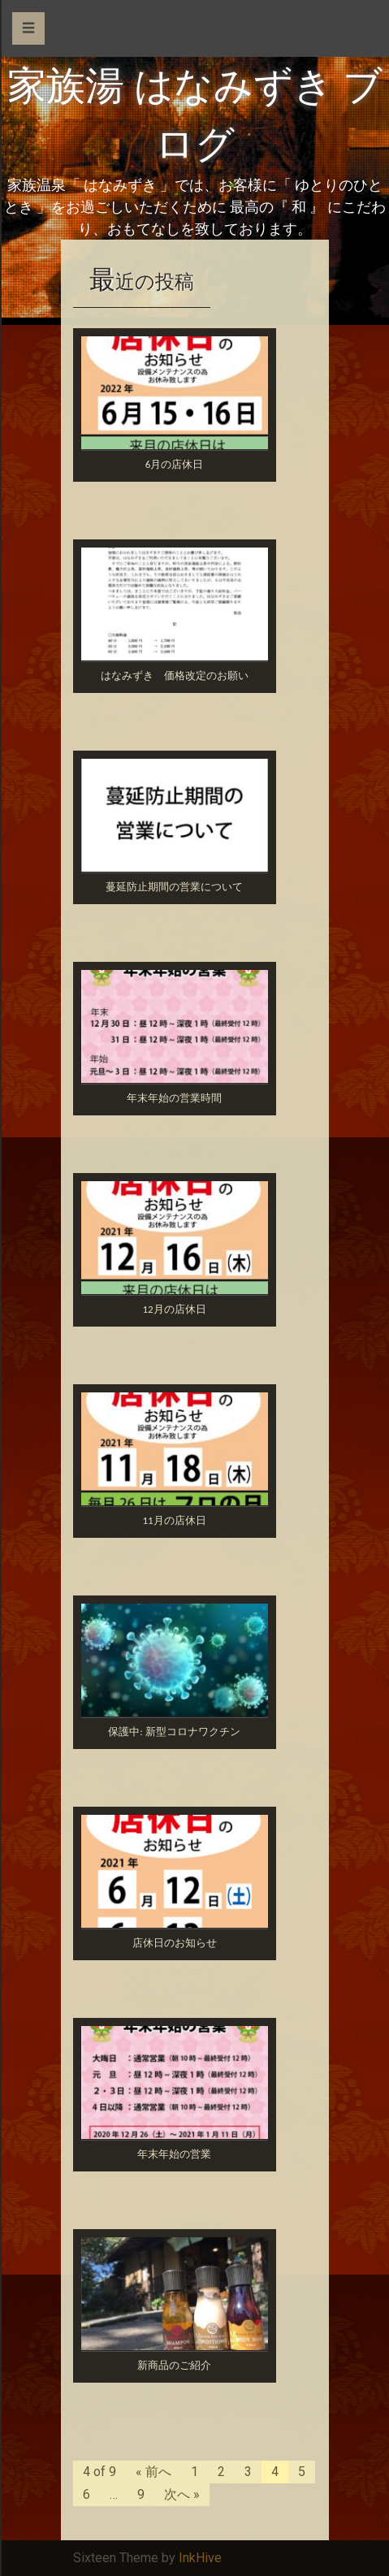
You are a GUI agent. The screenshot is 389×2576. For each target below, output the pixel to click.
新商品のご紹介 (174, 2365)
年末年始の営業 (174, 2154)
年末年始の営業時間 (174, 1098)
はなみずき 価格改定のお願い (175, 675)
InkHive (200, 2557)
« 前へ (153, 2471)
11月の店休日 (173, 1520)
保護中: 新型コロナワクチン (174, 1731)
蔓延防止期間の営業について (174, 887)
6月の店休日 (174, 464)
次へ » (182, 2494)
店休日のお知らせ (174, 1943)
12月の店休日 (173, 1309)
